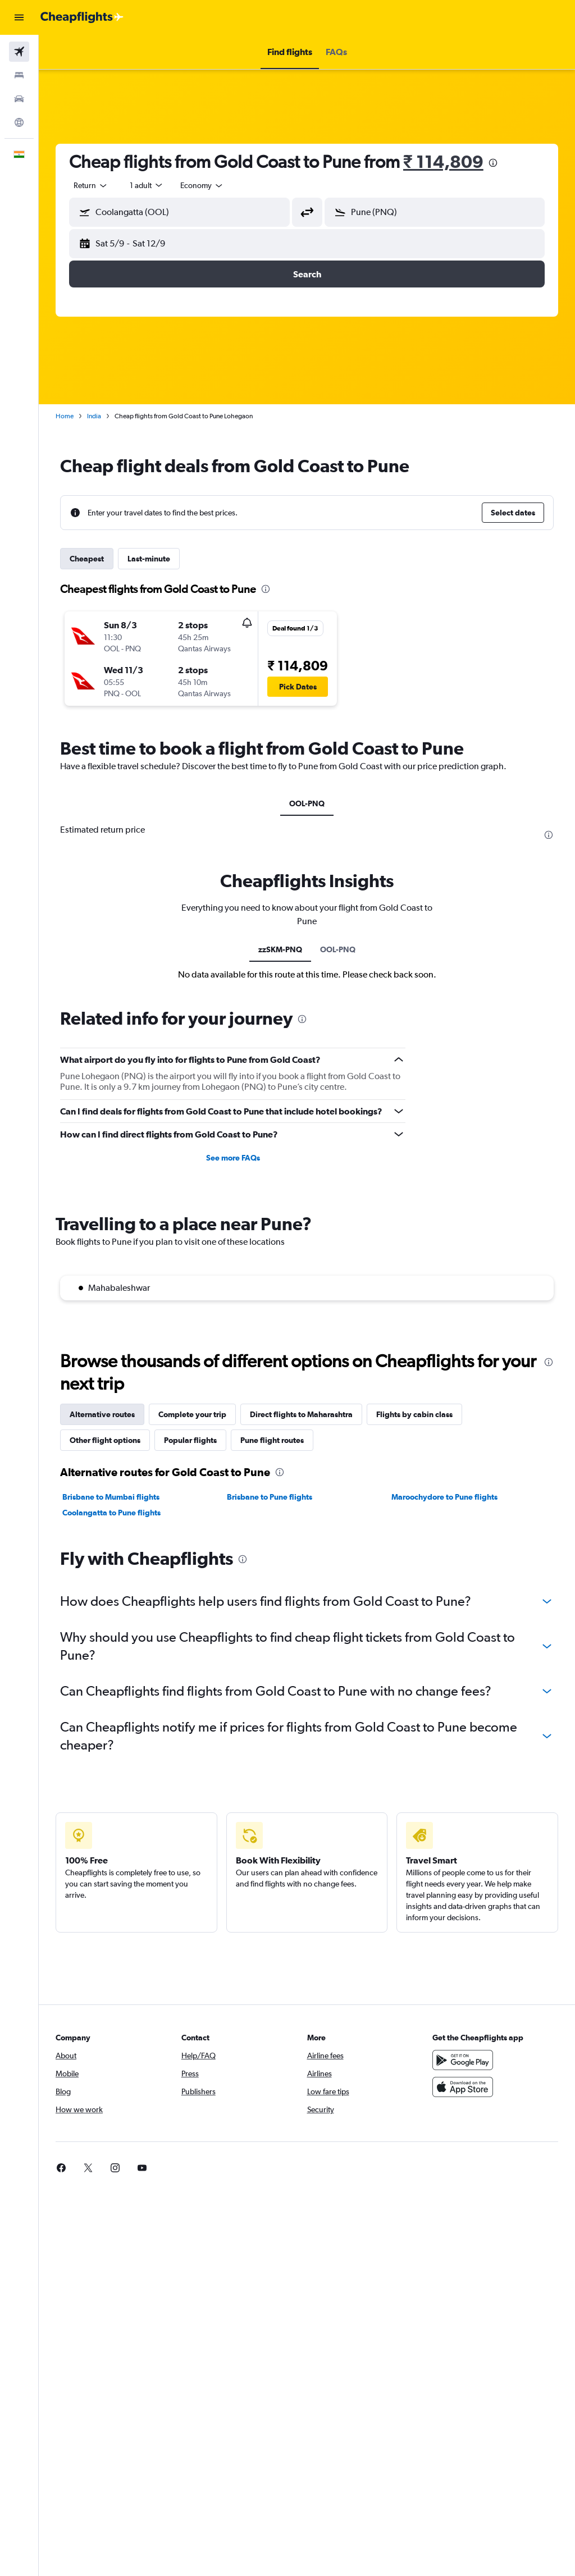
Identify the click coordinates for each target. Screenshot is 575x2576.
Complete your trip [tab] (192, 1414)
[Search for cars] (19, 99)
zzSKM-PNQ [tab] (280, 949)
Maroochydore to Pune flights (444, 1496)
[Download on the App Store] (462, 2087)
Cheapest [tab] (87, 558)
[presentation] (493, 163)
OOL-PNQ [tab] (307, 803)
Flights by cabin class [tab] (414, 1414)
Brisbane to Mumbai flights (110, 1496)
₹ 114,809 (443, 161)
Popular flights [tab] (190, 1440)
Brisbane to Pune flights (269, 1496)
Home (65, 416)
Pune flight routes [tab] (272, 1440)
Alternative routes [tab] (102, 1414)
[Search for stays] (19, 75)
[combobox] (202, 185)
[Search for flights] (19, 51)
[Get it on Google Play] (462, 2060)
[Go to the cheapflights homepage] (82, 17)
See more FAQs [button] (233, 1157)
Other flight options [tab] (105, 1440)
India (94, 416)
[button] (19, 17)
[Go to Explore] (19, 122)
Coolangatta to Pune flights (111, 1512)
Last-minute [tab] (148, 558)
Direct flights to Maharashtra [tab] (301, 1414)
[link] (438, 2167)
